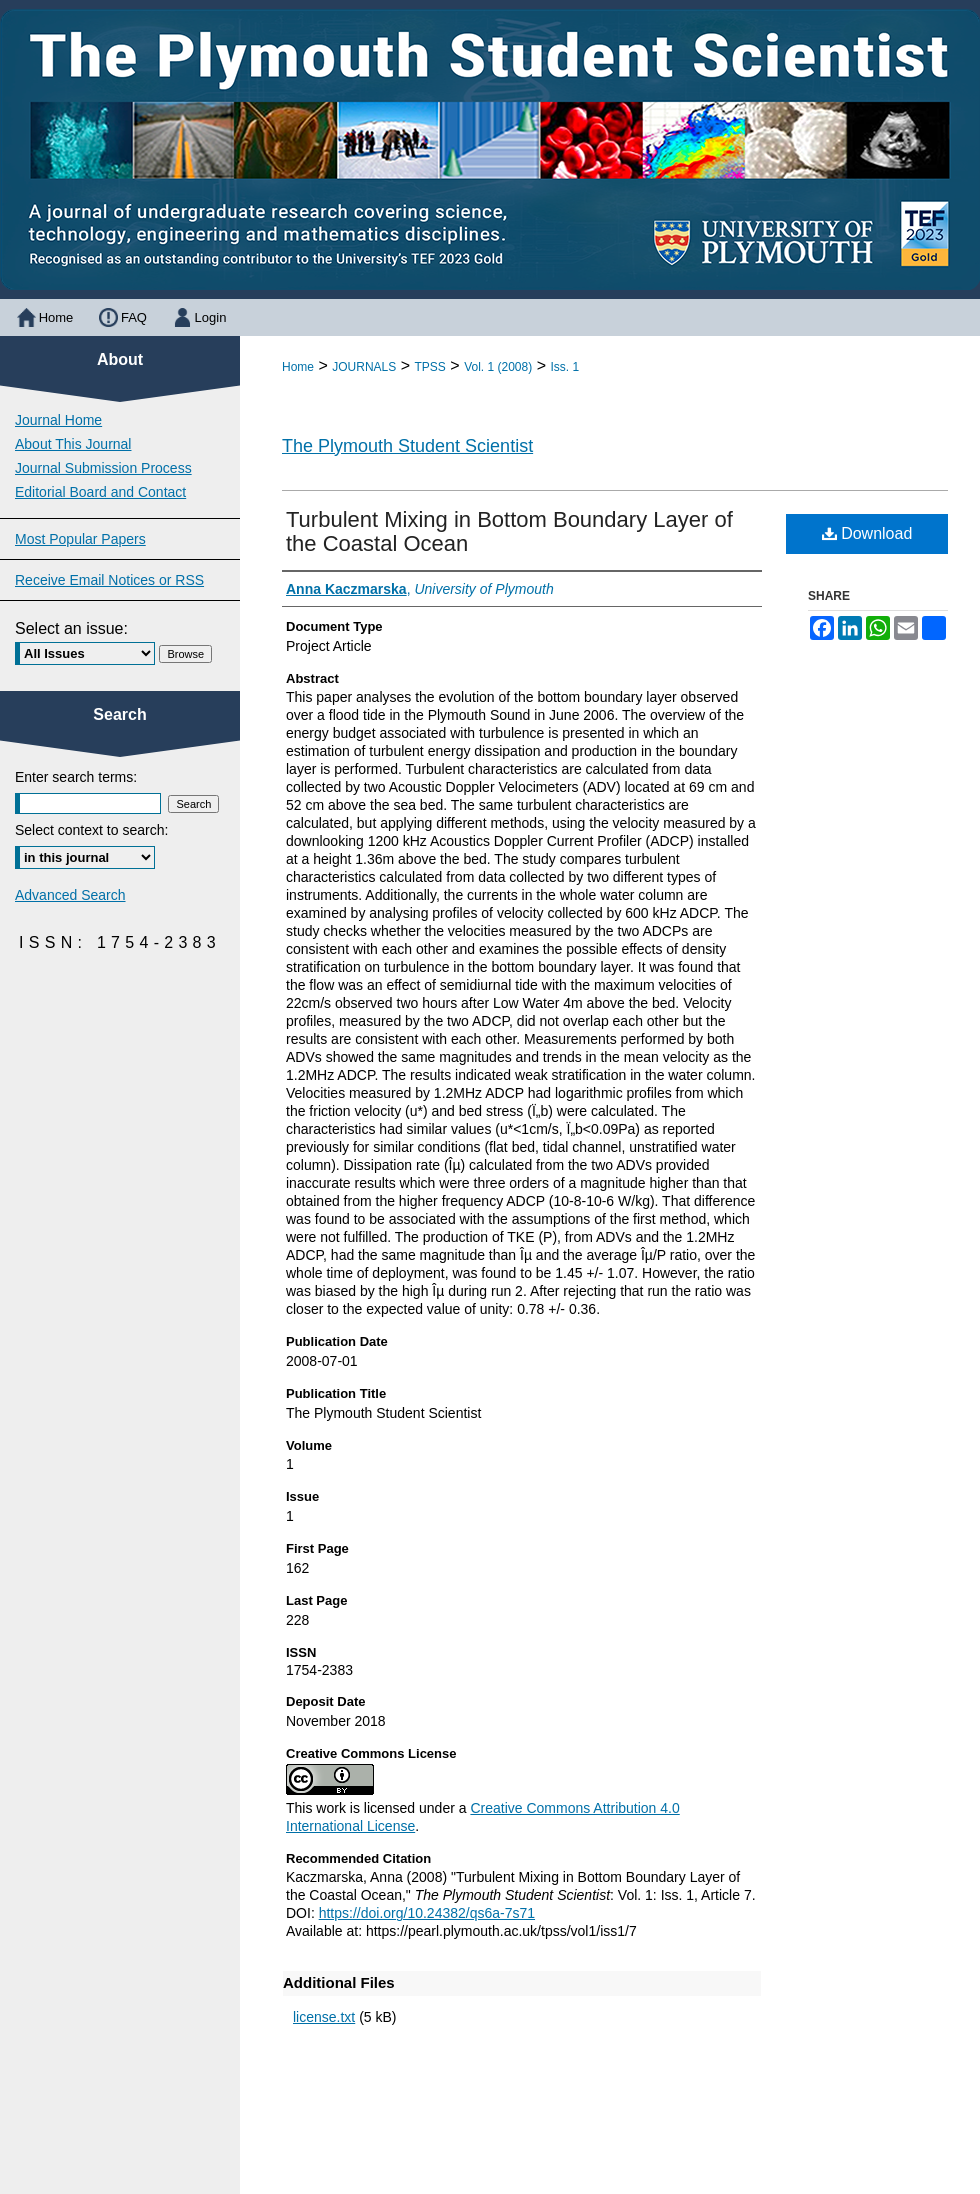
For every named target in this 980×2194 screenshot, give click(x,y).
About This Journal (73, 444)
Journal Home (58, 420)
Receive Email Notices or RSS (109, 580)
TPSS (430, 367)
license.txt (324, 2017)
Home (298, 367)
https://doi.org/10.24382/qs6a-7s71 (427, 1913)
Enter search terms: (76, 777)
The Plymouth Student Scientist (407, 446)
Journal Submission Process (103, 468)
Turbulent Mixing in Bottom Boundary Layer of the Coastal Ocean (509, 531)
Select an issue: (71, 628)
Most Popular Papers (80, 539)
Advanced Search (70, 895)
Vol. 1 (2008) (498, 367)
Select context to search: (91, 830)
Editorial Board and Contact (100, 492)
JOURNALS (364, 367)
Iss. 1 (564, 367)
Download (867, 533)
